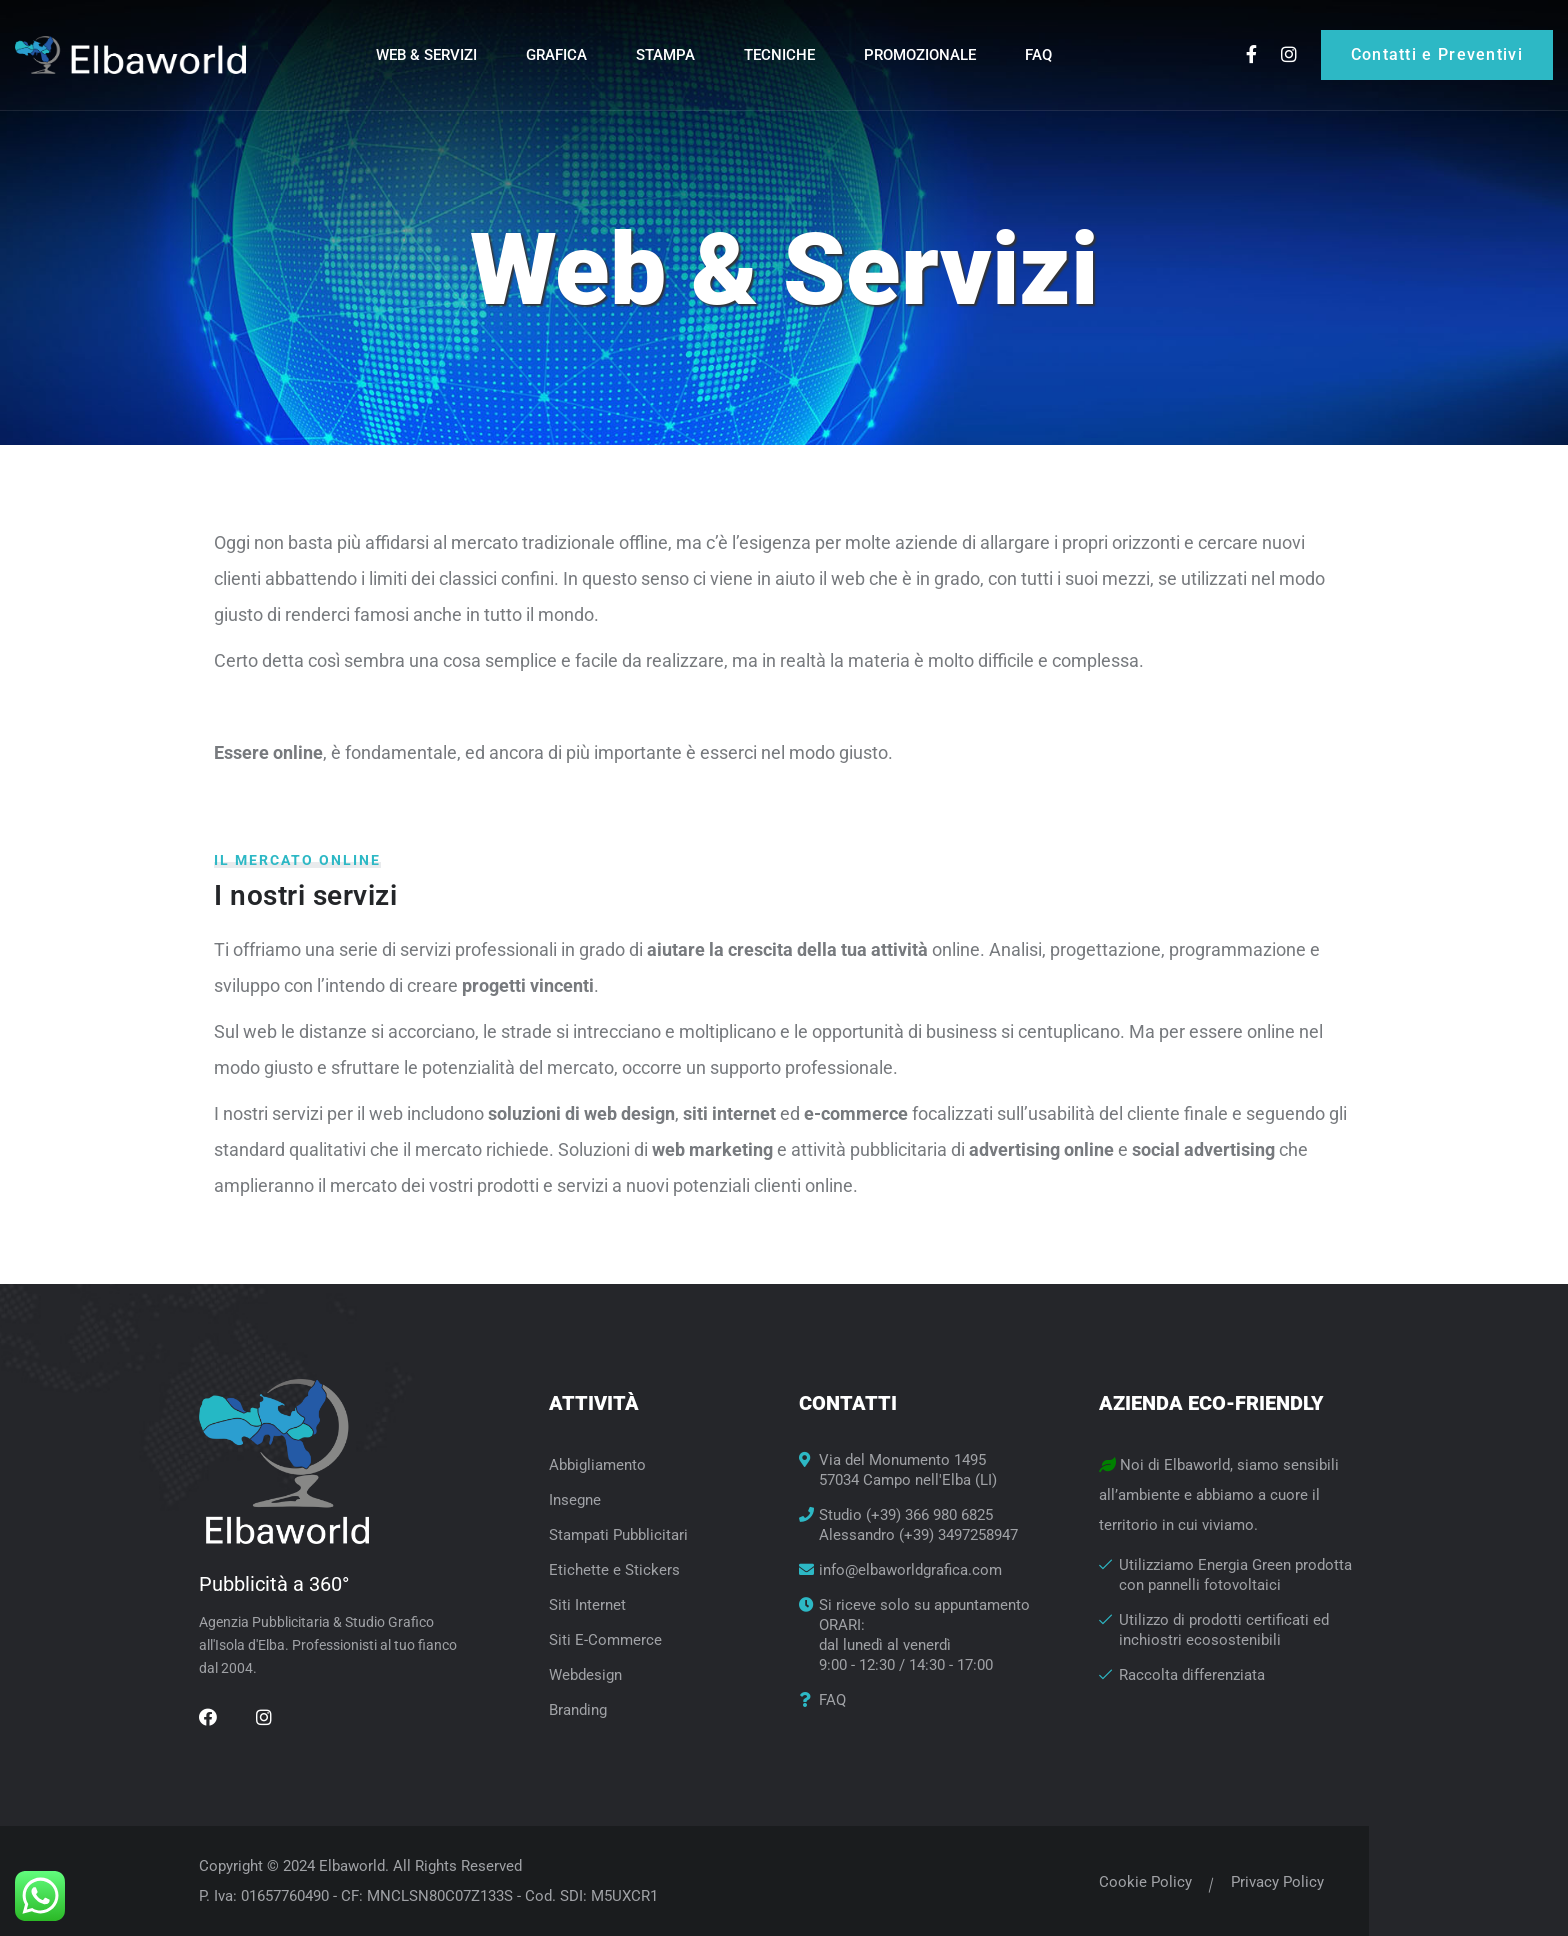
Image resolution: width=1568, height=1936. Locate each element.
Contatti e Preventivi (1437, 54)
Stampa (665, 55)
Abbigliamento (597, 1465)
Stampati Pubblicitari (618, 1535)
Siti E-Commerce (605, 1640)
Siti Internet (587, 1605)
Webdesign (585, 1675)
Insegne (575, 1500)
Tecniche (779, 55)
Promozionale (920, 55)
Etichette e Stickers (614, 1570)
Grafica (556, 55)
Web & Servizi (426, 55)
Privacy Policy (1262, 1882)
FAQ (1038, 55)
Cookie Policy (1130, 1882)
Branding (578, 1710)
